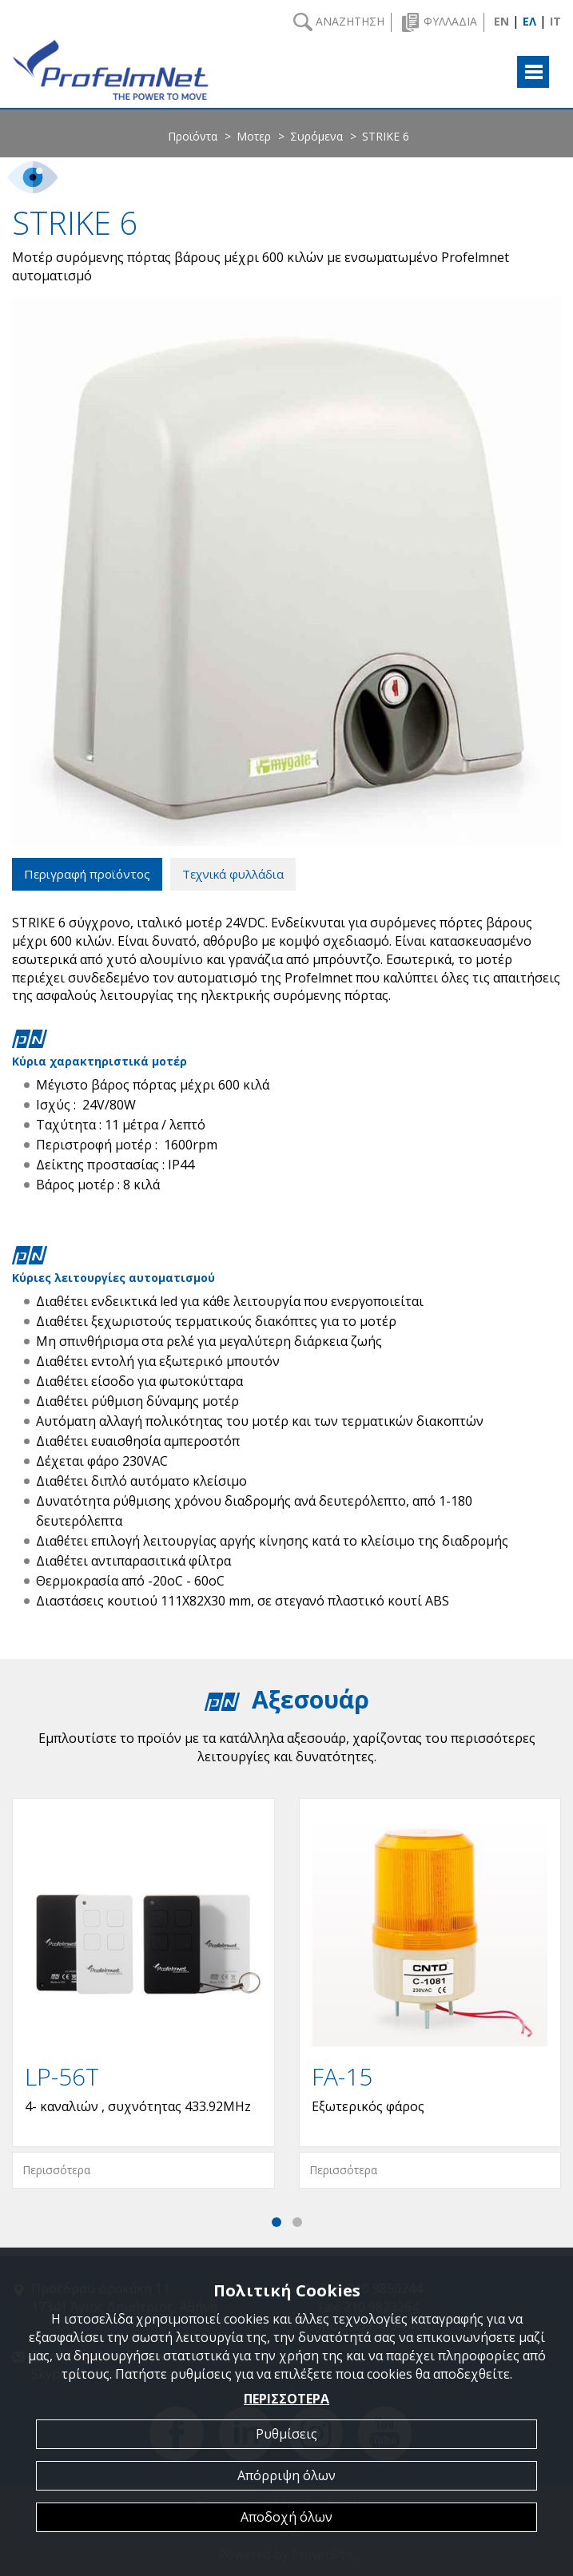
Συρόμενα (316, 136)
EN (501, 21)
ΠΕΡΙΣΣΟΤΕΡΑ (286, 2398)
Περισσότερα (56, 2169)
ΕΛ (529, 21)
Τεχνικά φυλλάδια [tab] (233, 874)
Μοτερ (254, 136)
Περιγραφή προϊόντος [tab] (87, 874)
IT (555, 21)
